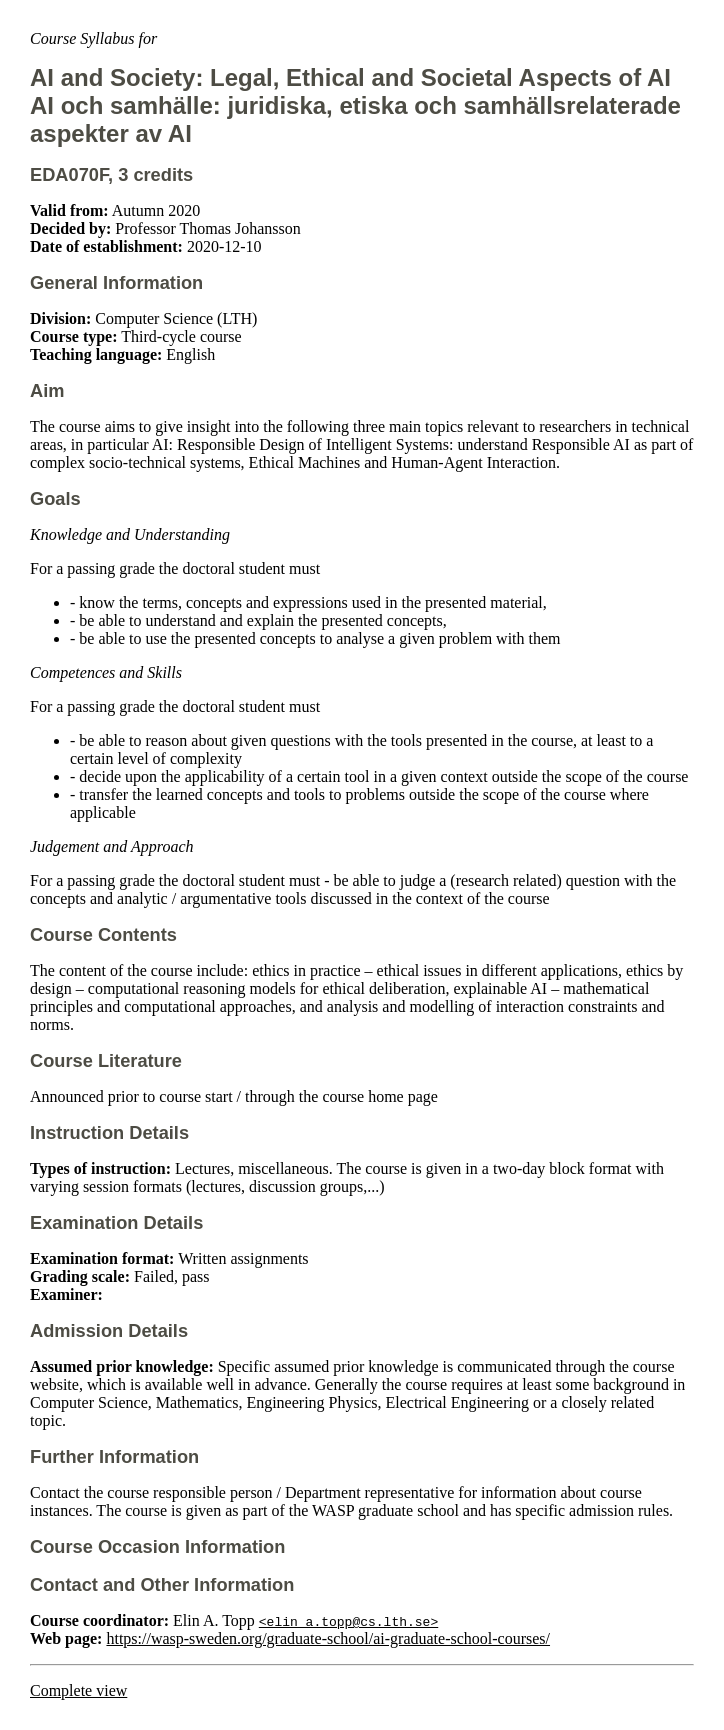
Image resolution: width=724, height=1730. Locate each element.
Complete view (78, 1690)
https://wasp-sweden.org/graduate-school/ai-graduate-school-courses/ (328, 1638)
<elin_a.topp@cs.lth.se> (348, 1621)
